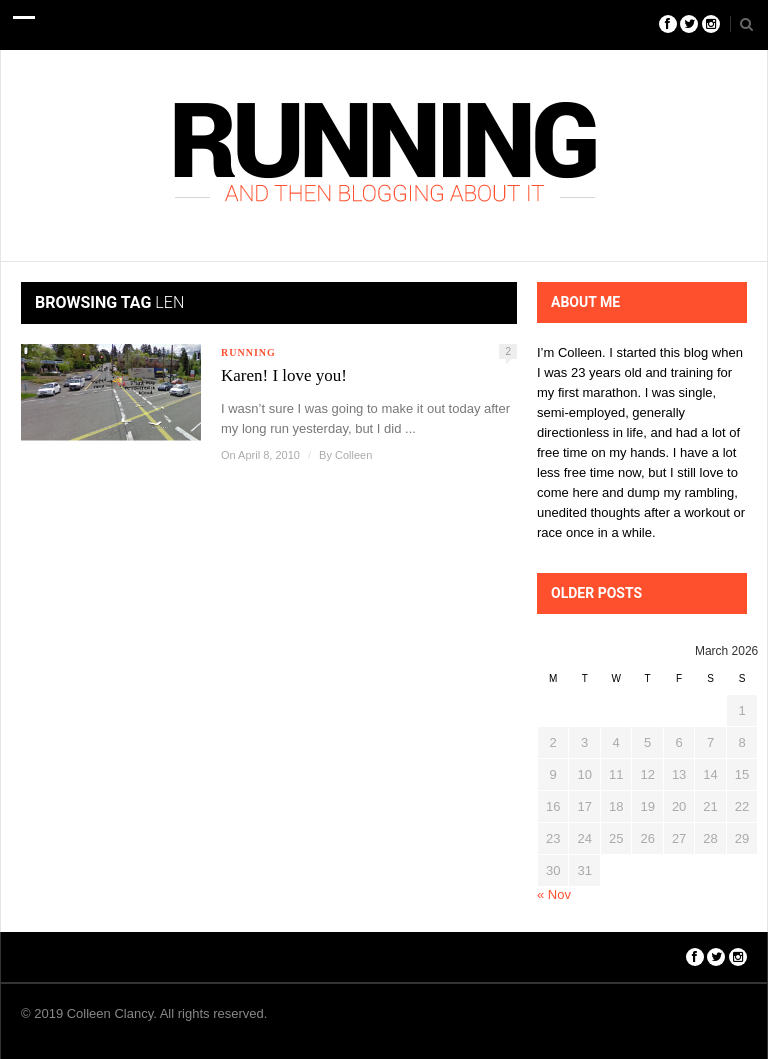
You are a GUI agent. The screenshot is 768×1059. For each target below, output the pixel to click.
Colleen (353, 455)
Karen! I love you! (284, 375)
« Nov (554, 894)
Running (248, 352)
